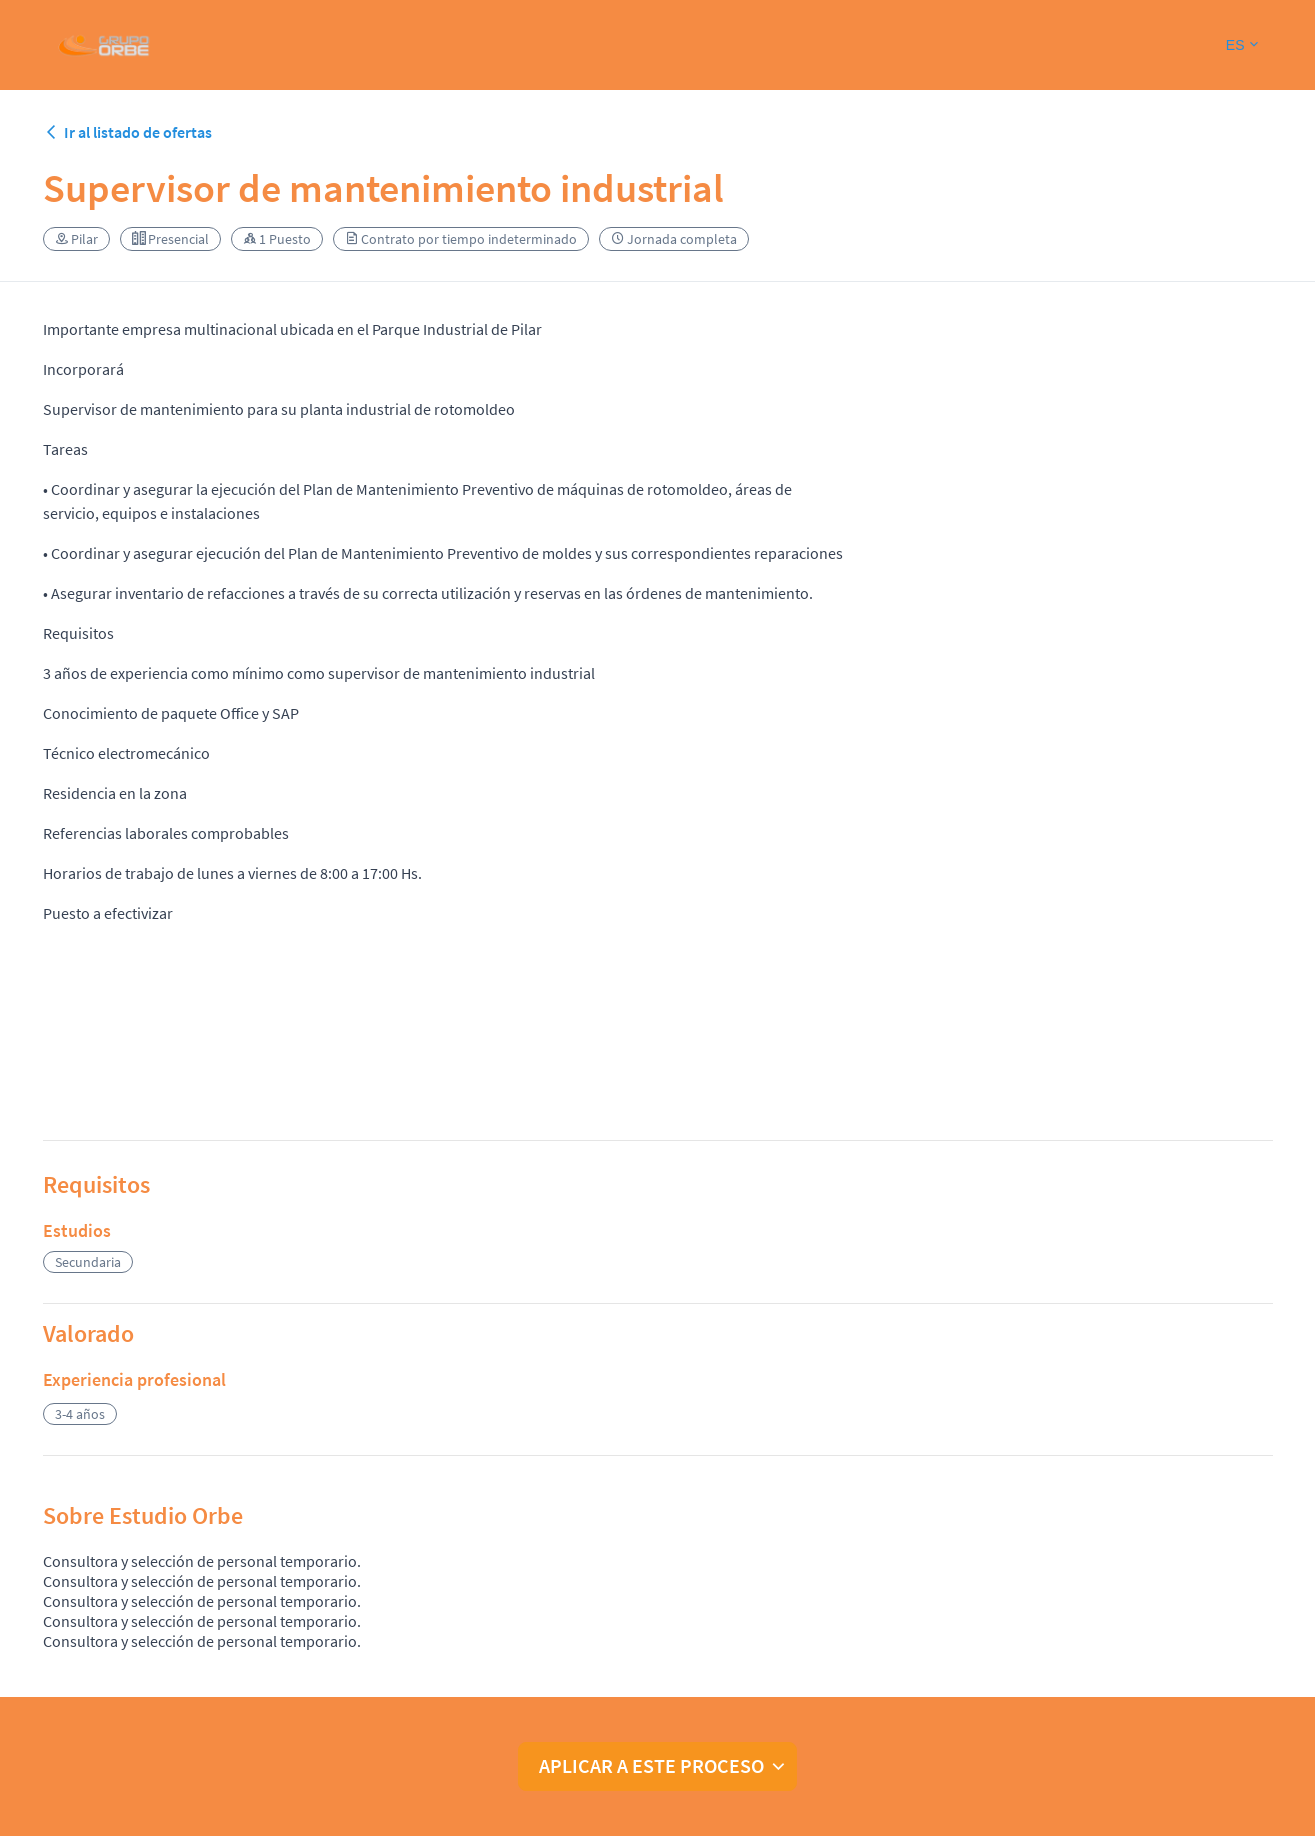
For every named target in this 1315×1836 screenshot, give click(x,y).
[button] (1242, 45)
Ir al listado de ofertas (127, 132)
